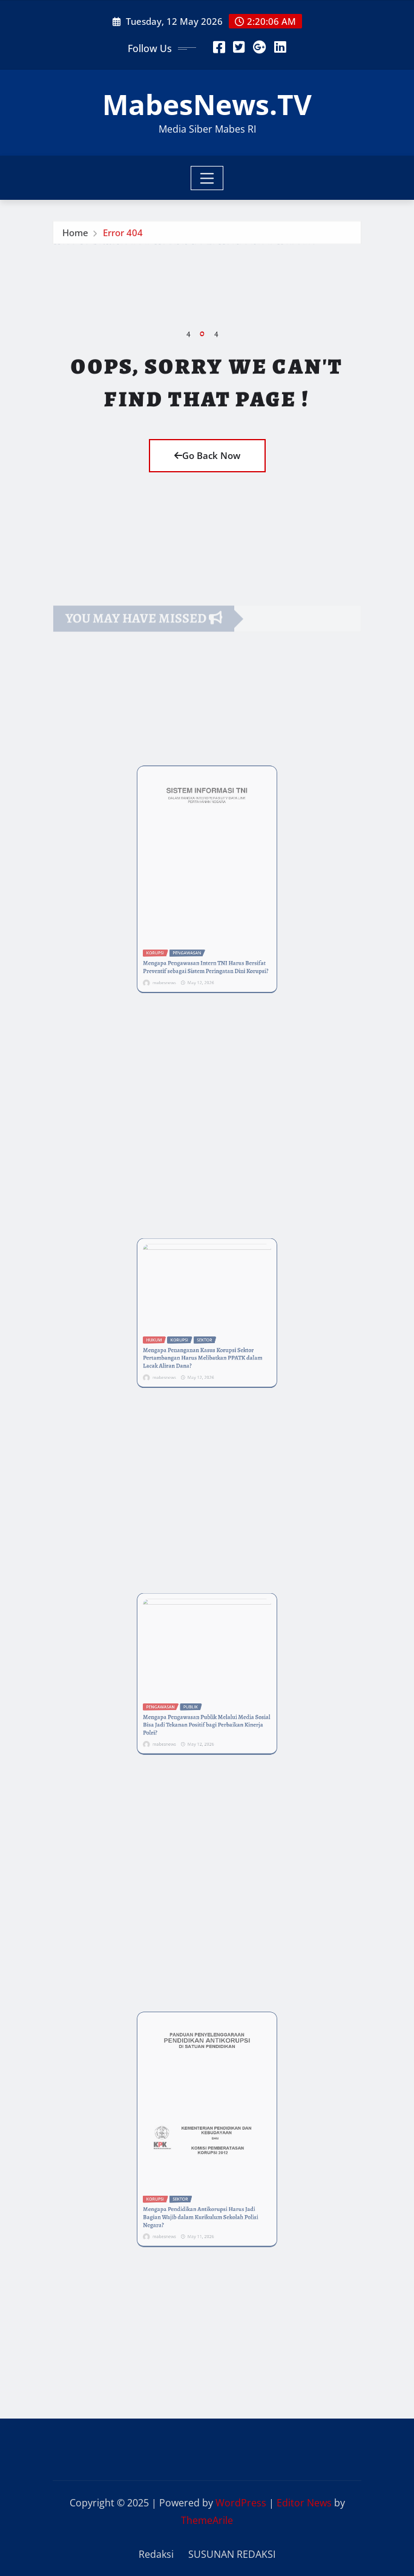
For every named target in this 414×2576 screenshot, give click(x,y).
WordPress (240, 2502)
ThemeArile (207, 2520)
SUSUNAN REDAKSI (231, 2554)
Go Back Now (207, 455)
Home (75, 237)
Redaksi (156, 2554)
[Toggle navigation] (207, 178)
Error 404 (123, 237)
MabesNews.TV (207, 104)
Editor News (304, 2502)
